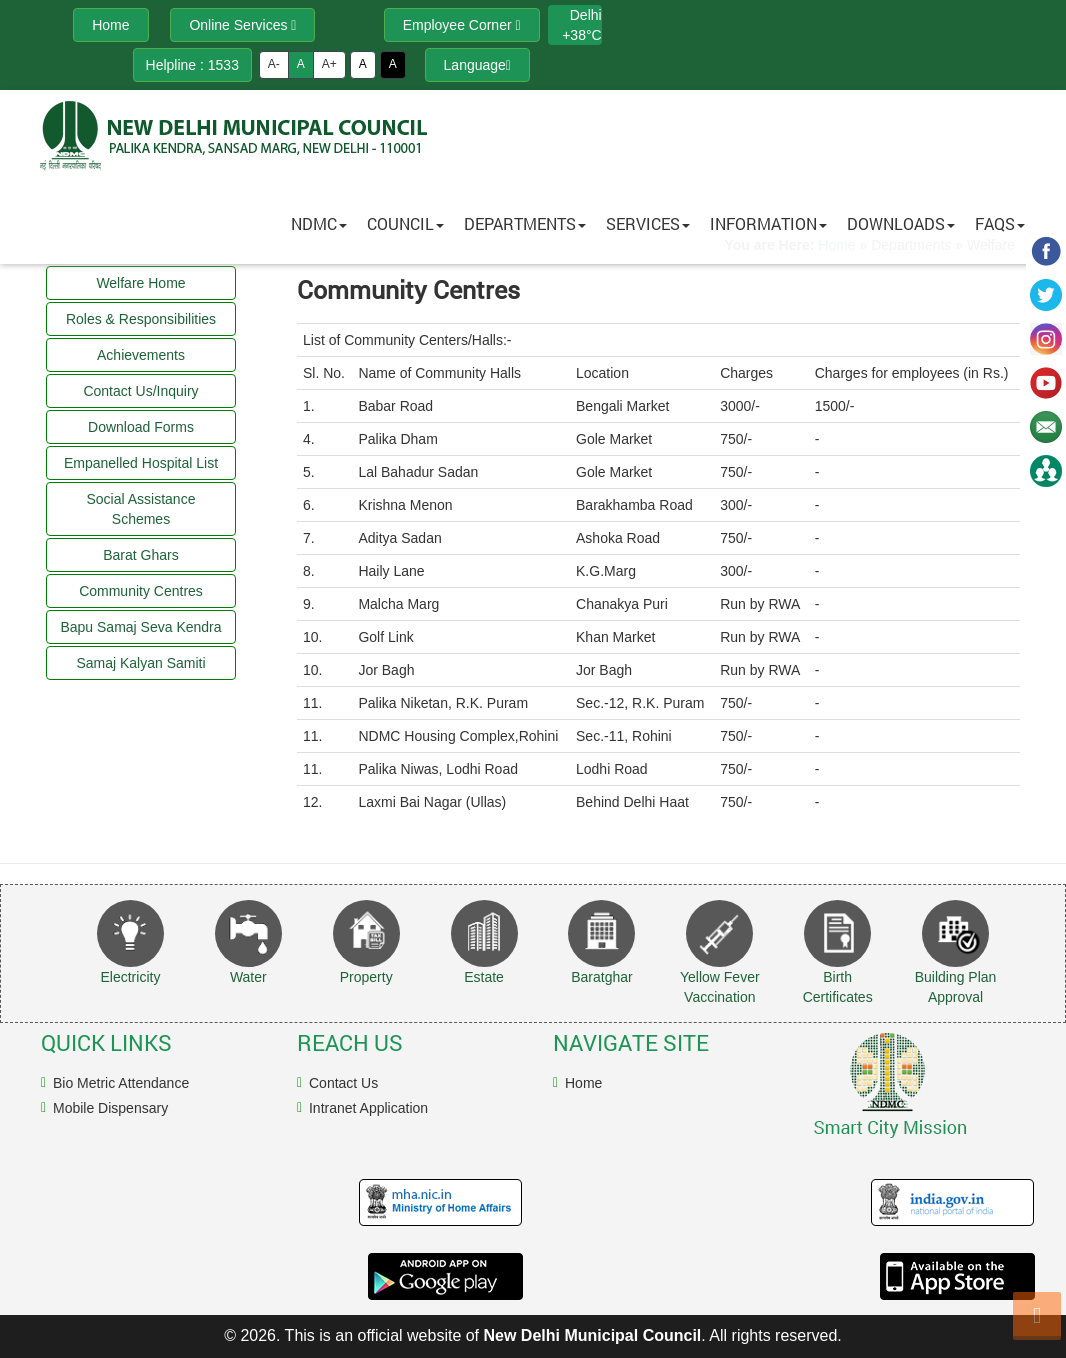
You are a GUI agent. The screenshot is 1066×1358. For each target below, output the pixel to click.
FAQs (1000, 223)
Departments (525, 223)
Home (583, 1083)
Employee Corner (462, 25)
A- (274, 64)
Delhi (586, 15)
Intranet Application (368, 1108)
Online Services (242, 25)
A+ (329, 64)
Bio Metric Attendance (121, 1083)
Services (648, 223)
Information (768, 223)
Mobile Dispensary (110, 1108)
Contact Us (343, 1083)
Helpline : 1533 (192, 65)
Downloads (901, 223)
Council (405, 223)
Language (477, 65)
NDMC (319, 223)
